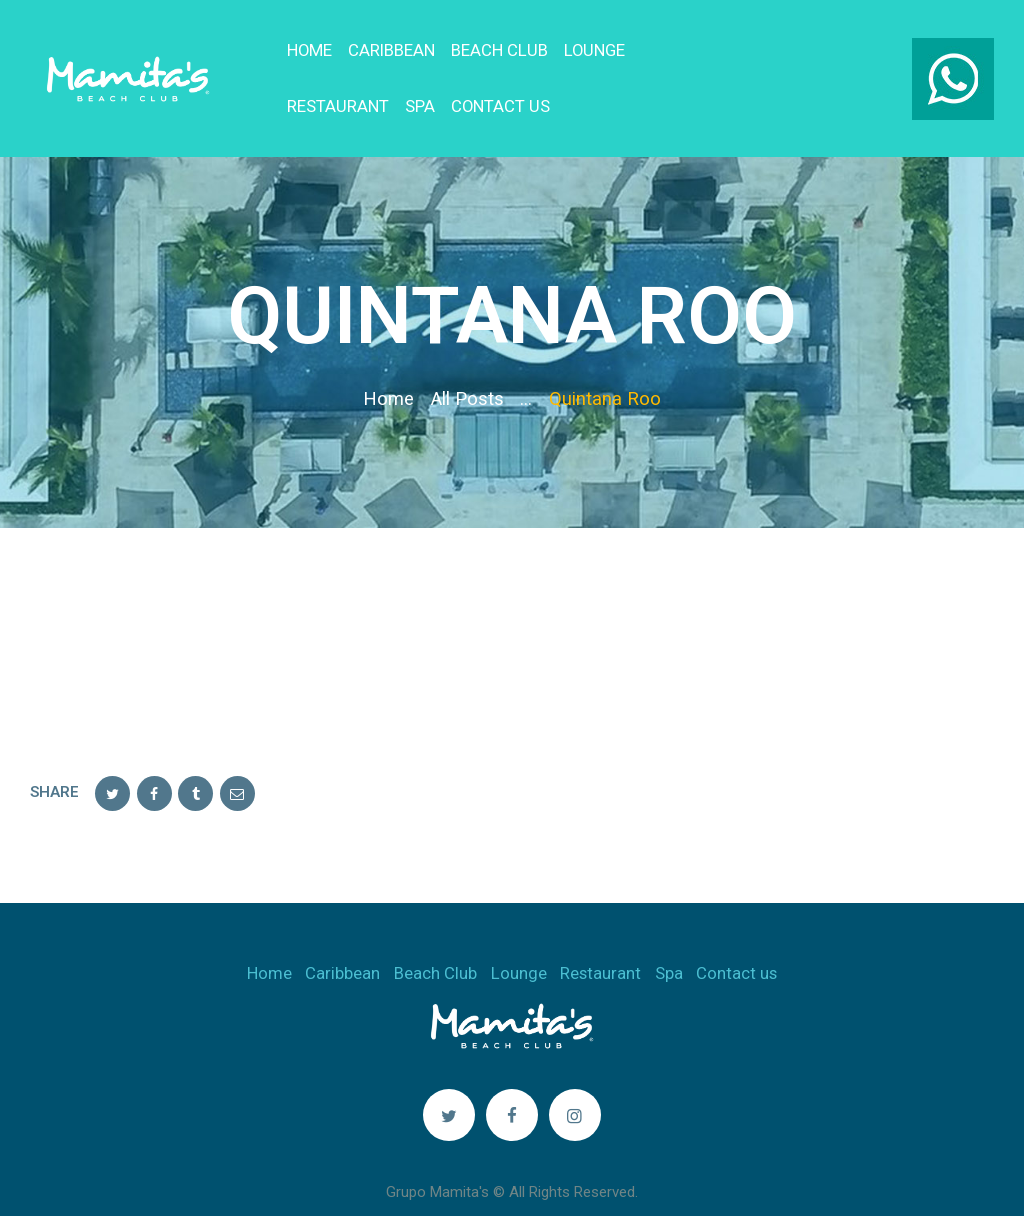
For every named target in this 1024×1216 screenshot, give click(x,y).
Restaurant (600, 943)
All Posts (467, 369)
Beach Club (435, 943)
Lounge (519, 943)
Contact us (736, 943)
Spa (669, 943)
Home (388, 369)
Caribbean (342, 943)
